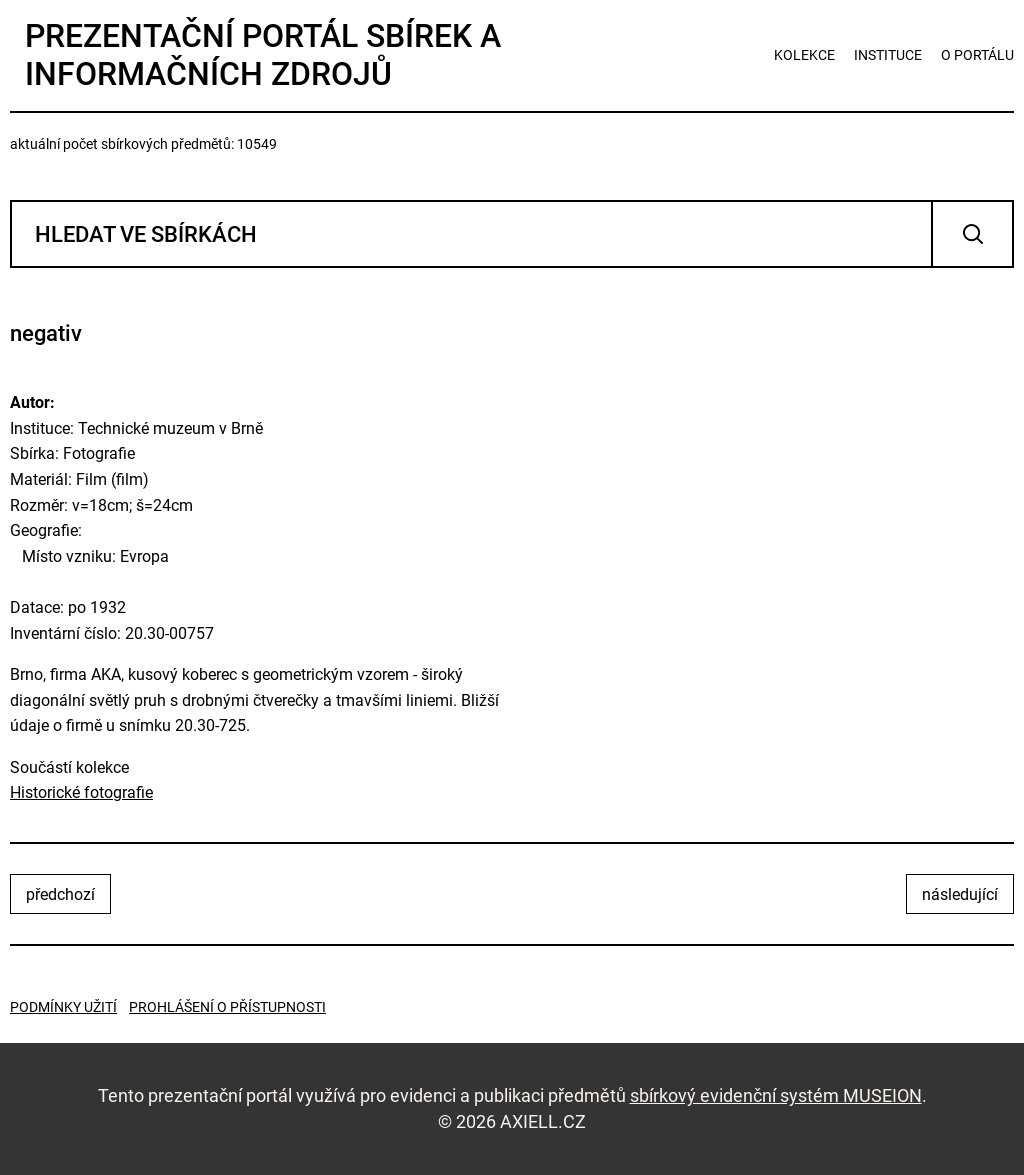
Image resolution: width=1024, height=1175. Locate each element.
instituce (888, 55)
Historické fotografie (81, 792)
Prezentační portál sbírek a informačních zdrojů (263, 55)
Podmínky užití (63, 1007)
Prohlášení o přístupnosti (227, 1007)
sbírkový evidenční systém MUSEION (776, 1095)
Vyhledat (972, 234)
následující (960, 894)
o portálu (977, 55)
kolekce (804, 55)
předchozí (60, 894)
